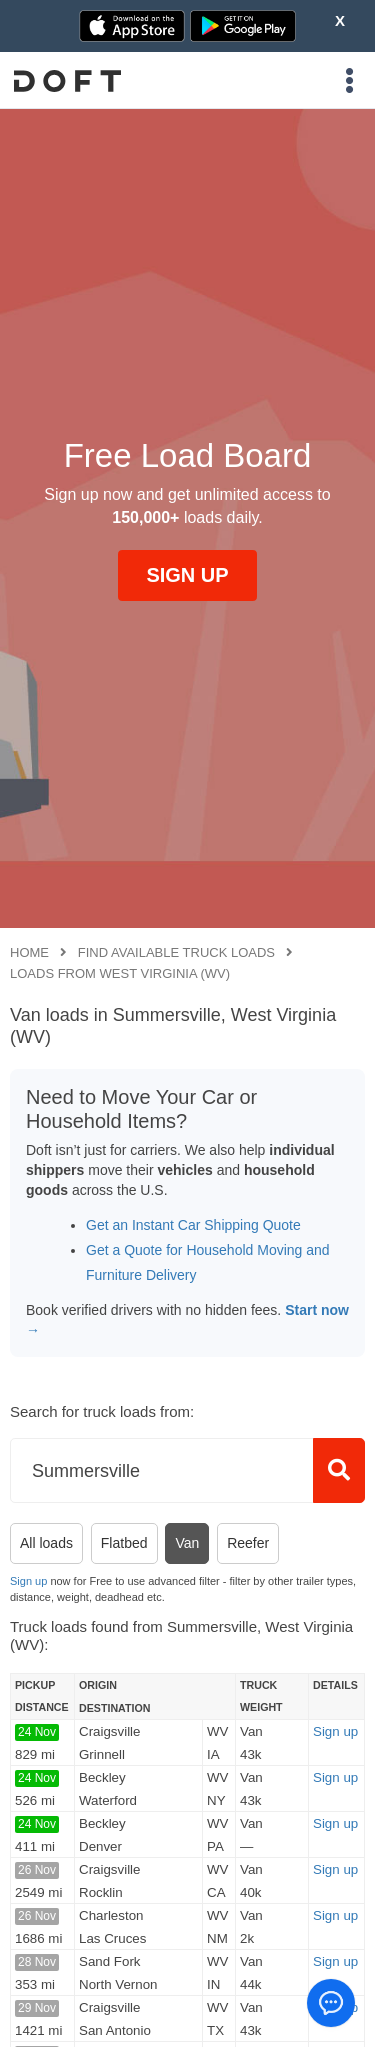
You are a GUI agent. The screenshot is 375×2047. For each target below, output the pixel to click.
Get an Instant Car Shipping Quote (193, 1225)
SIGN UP (187, 575)
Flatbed (124, 1543)
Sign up (28, 1581)
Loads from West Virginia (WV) (120, 973)
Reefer (248, 1543)
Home (29, 952)
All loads (46, 1543)
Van (187, 1543)
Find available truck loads (176, 952)
